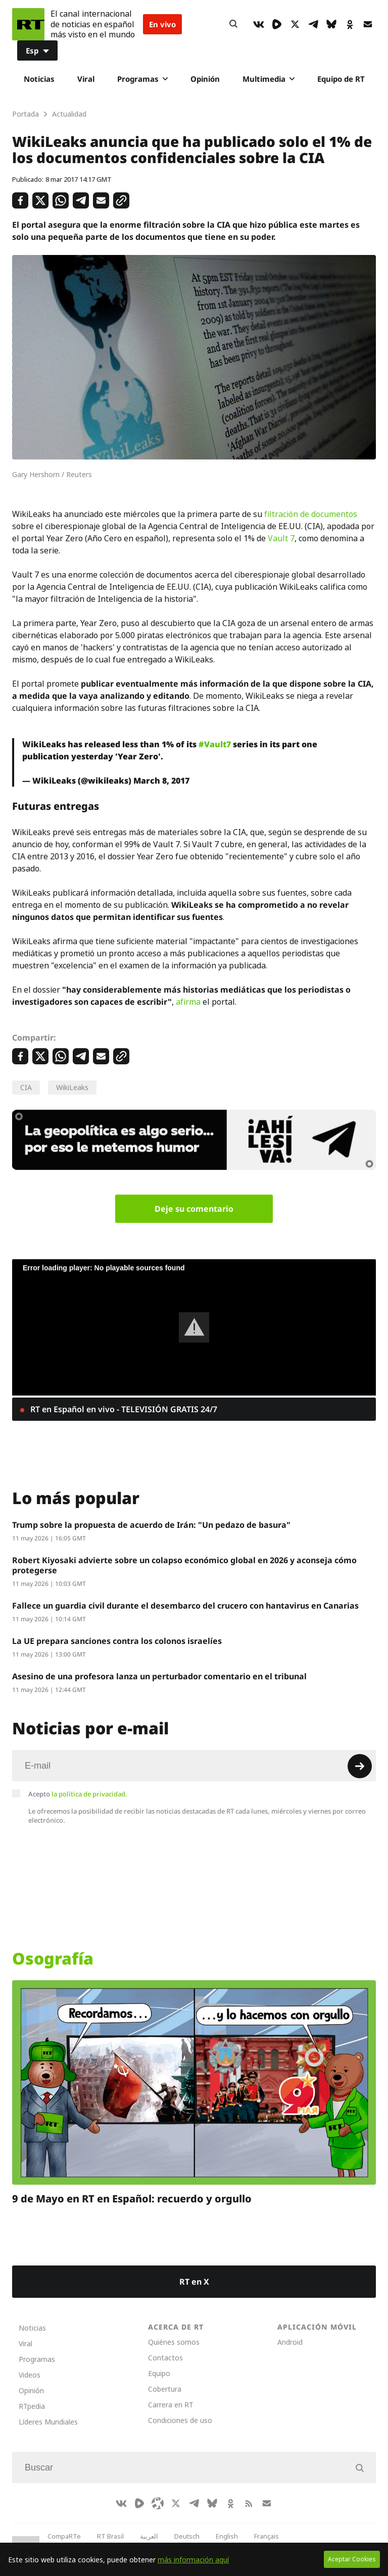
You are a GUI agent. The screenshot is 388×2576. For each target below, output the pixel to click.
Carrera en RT (170, 2404)
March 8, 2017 (161, 780)
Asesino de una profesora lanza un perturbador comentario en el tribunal (159, 1676)
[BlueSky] (331, 24)
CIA (26, 1087)
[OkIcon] (350, 24)
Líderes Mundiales (48, 2421)
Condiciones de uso (180, 2420)
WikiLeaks (72, 1087)
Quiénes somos (174, 2342)
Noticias (39, 79)
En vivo (162, 24)
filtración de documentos (310, 514)
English (227, 2536)
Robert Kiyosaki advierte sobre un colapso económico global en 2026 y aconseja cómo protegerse (184, 1565)
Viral (85, 79)
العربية (149, 2536)
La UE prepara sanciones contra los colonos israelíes (117, 1640)
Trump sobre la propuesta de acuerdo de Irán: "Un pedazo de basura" (151, 1524)
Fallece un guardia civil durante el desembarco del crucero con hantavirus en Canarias (185, 1605)
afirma (188, 1002)
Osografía (52, 1958)
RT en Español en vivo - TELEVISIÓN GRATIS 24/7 (122, 1409)
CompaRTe (64, 2536)
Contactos (165, 2357)
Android (290, 2342)
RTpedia (32, 2406)
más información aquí (193, 2559)
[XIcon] (295, 24)
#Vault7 (215, 744)
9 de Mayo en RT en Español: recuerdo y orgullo (132, 2198)
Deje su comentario (194, 1208)
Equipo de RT (341, 79)
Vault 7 (281, 538)
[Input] (194, 1765)
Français (266, 2536)
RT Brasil (110, 2536)
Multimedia (269, 79)
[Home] (28, 24)
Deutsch (187, 2536)
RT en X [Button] (194, 2281)
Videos (29, 2374)
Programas (142, 79)
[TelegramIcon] (313, 24)
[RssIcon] (248, 2503)
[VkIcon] (259, 24)
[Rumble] (277, 24)
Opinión (205, 79)
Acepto (77, 1793)
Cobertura (164, 2389)
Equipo (159, 2373)
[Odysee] (158, 2503)
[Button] (233, 24)
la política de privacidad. (89, 1793)
